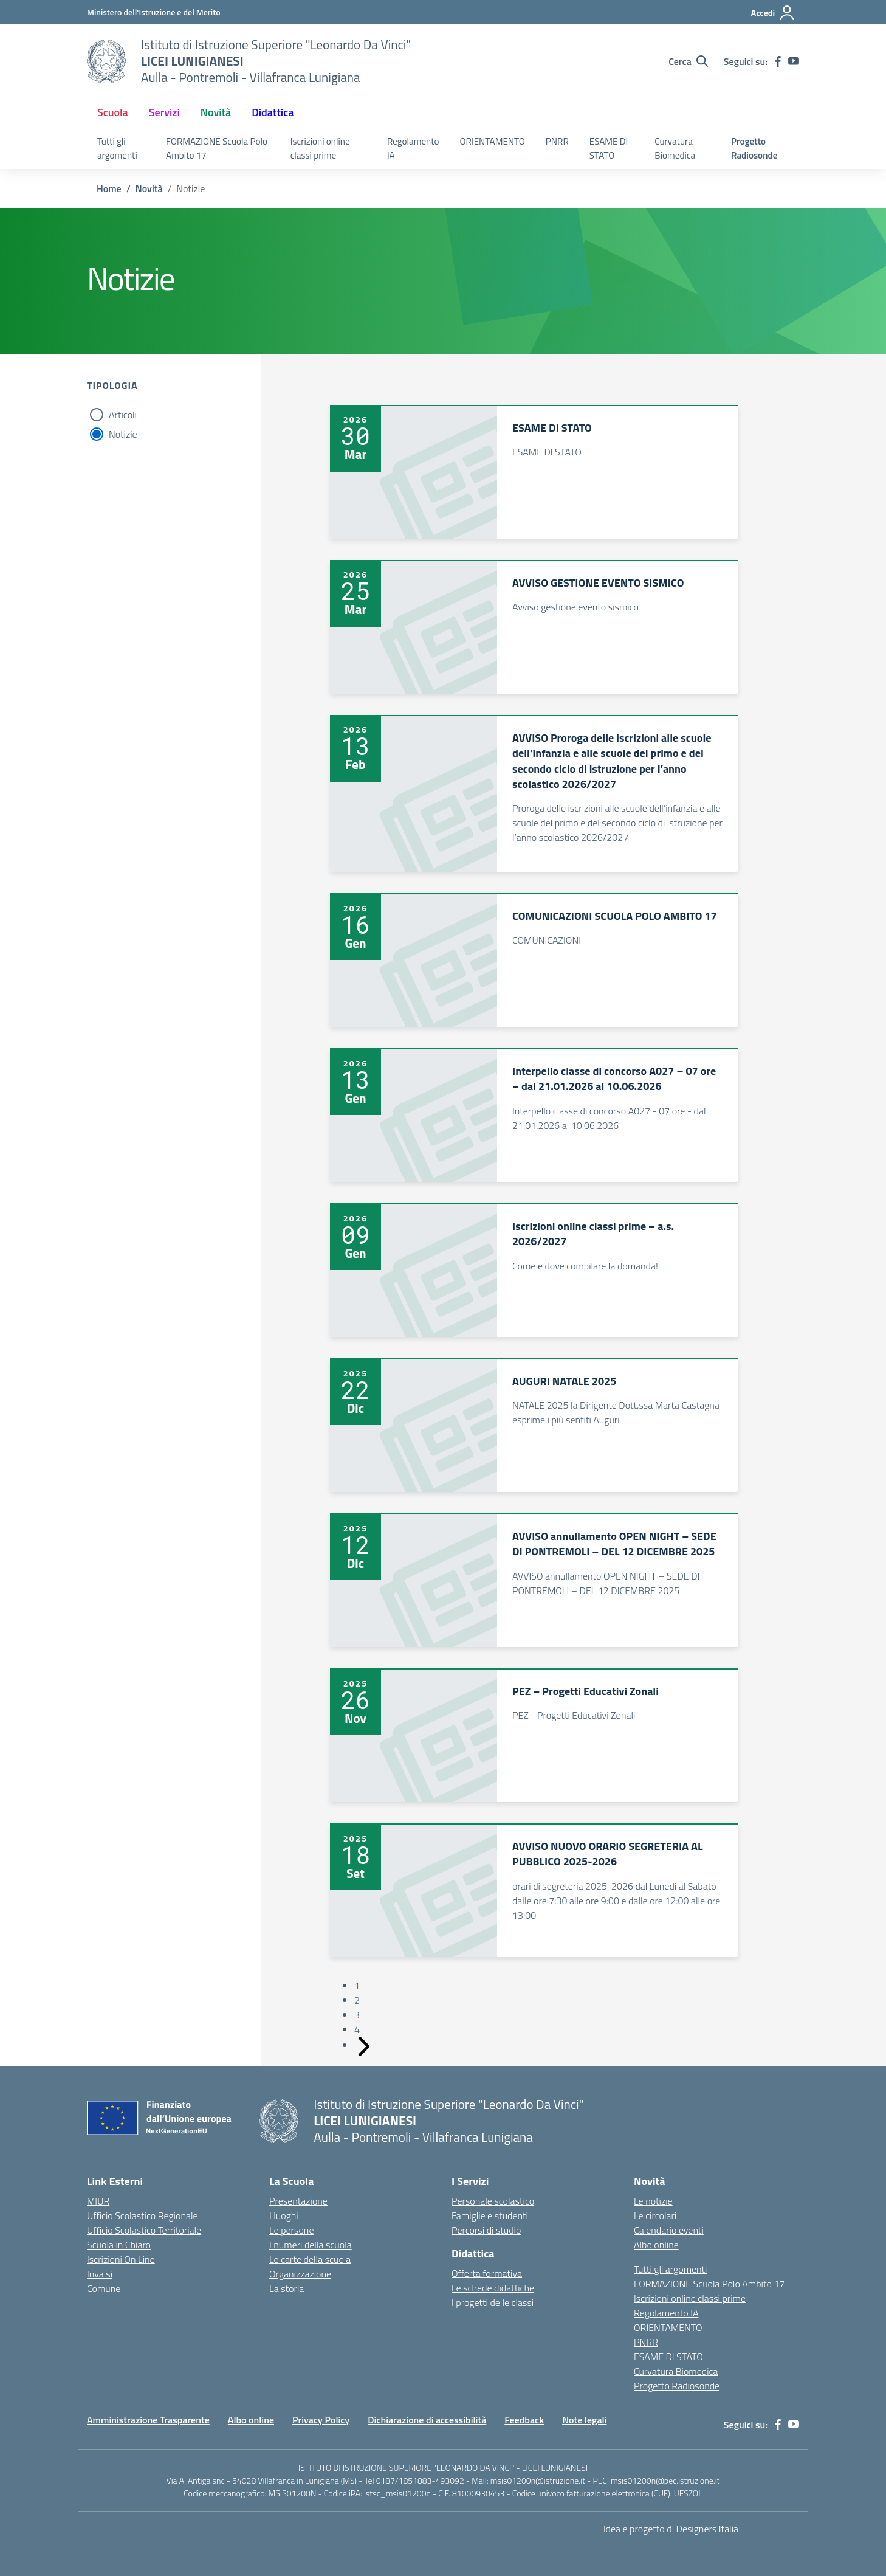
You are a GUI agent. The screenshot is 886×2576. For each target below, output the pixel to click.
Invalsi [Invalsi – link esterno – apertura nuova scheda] (99, 2274)
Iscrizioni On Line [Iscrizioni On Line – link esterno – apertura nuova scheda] (121, 2259)
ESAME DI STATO (608, 148)
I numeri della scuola (310, 2244)
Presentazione (298, 2201)
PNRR (557, 141)
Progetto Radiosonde (754, 148)
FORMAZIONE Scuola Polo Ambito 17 (216, 148)
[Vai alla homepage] (106, 61)
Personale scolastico (493, 2201)
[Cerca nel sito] (688, 61)
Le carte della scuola (310, 2259)
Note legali (584, 2419)
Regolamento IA (413, 148)
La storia (286, 2288)
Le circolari (655, 2215)
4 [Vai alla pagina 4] (357, 2029)
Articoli (123, 414)
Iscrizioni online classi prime (320, 148)
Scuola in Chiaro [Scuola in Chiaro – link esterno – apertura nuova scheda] (119, 2244)
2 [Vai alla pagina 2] (357, 2000)
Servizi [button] (164, 112)
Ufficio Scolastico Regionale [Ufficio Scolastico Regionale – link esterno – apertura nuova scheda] (142, 2215)
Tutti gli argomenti (117, 148)
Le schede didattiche (493, 2288)
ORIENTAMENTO (492, 141)
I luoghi (283, 2215)
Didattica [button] (273, 112)
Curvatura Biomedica (674, 148)
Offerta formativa (487, 2273)
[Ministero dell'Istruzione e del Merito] (154, 11)
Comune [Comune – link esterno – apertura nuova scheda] (103, 2288)
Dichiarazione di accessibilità (427, 2419)
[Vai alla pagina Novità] (149, 188)
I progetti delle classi (493, 2302)
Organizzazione (300, 2274)
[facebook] (777, 61)
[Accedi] (773, 13)
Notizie (123, 434)
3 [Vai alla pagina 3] (357, 2015)
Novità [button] (216, 112)
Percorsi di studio (486, 2230)
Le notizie (653, 2201)
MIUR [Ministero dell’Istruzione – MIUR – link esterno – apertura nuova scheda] (98, 2201)
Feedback (524, 2419)
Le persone (291, 2230)
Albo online (656, 2244)
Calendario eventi (669, 2230)
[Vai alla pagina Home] (109, 188)
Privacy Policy (320, 2419)
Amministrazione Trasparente (148, 2419)
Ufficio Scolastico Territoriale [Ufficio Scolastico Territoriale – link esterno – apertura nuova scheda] (144, 2230)
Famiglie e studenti (490, 2215)
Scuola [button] (112, 112)
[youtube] (793, 61)
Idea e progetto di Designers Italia (670, 2528)
